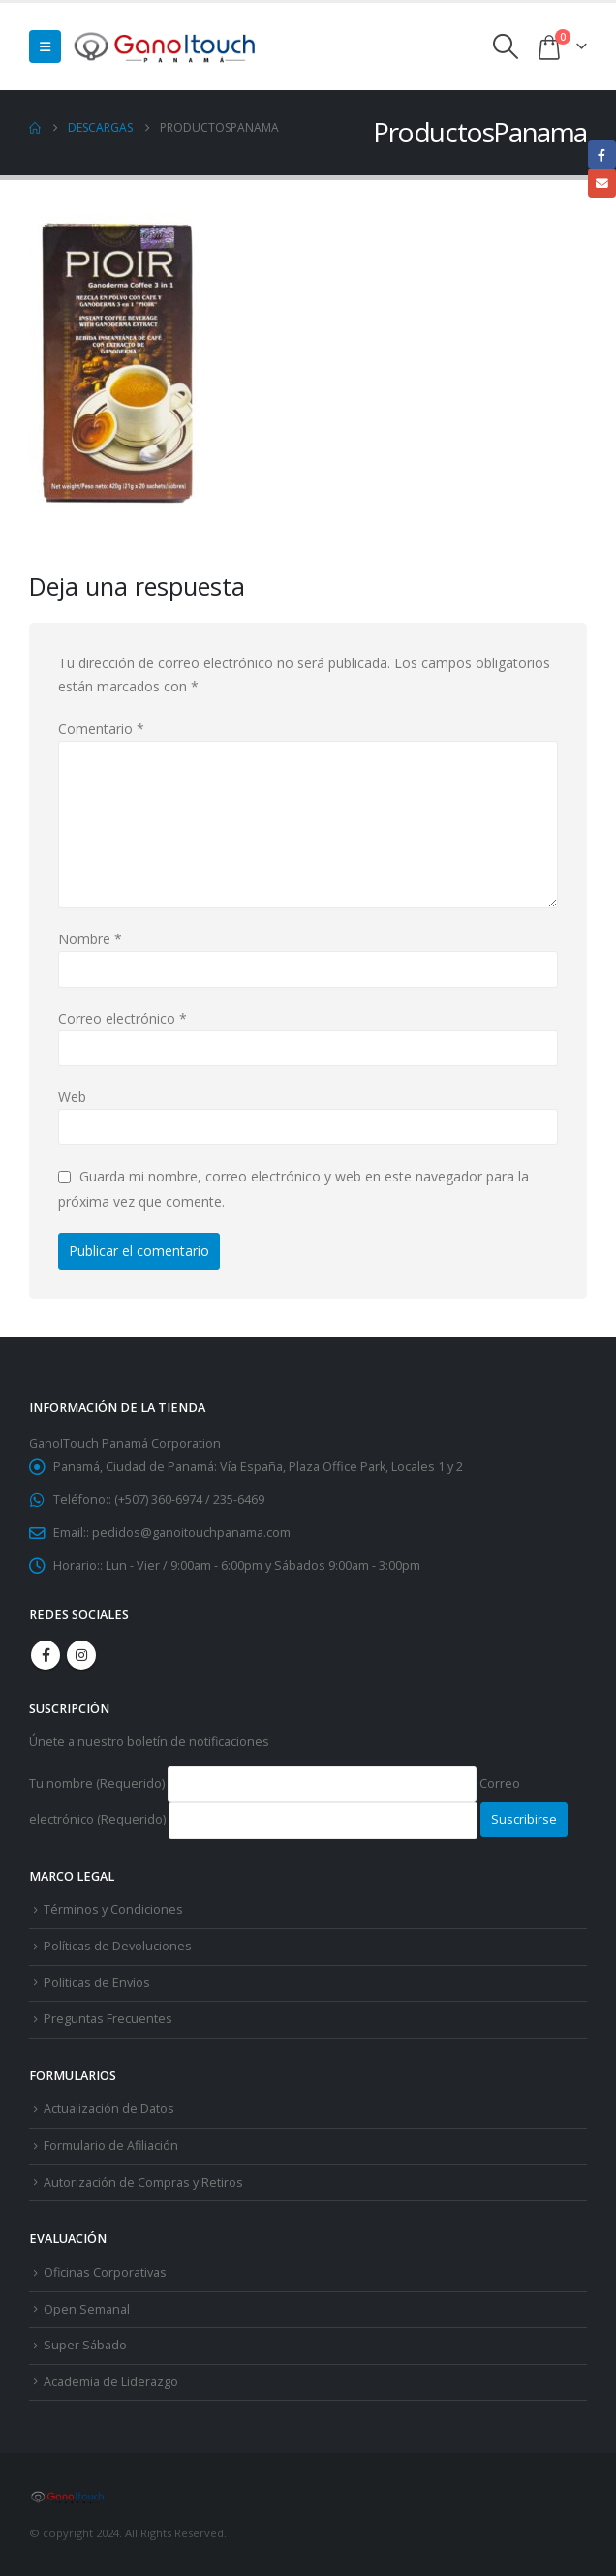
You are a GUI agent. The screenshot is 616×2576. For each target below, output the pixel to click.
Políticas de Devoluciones (118, 1946)
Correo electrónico (122, 1018)
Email (602, 183)
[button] (45, 46)
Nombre (90, 939)
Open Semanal (87, 2309)
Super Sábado (85, 2345)
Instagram (81, 1655)
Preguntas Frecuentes (108, 2018)
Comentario (101, 729)
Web (72, 1097)
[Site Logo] (165, 46)
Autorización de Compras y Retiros (143, 2182)
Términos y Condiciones (113, 1909)
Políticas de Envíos (97, 1983)
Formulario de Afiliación (111, 2145)
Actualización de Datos (109, 2109)
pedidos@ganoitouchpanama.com (191, 1532)
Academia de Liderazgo (111, 2382)
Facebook (45, 1655)
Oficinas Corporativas (105, 2272)
